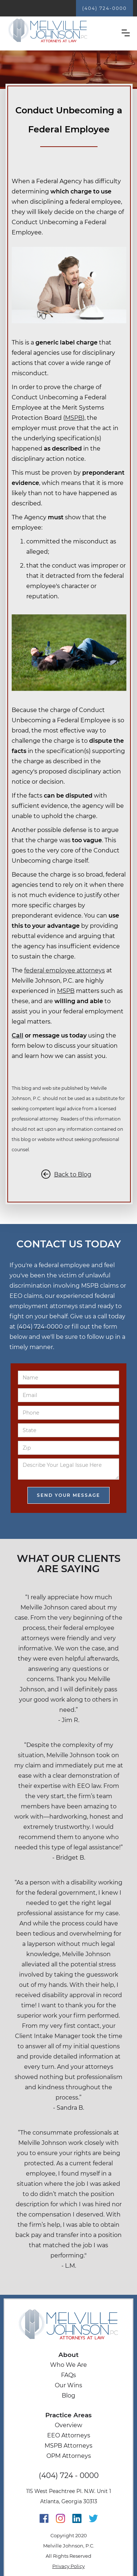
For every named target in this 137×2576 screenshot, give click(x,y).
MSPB (74, 417)
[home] (47, 30)
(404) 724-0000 (104, 8)
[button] (126, 33)
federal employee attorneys (64, 970)
